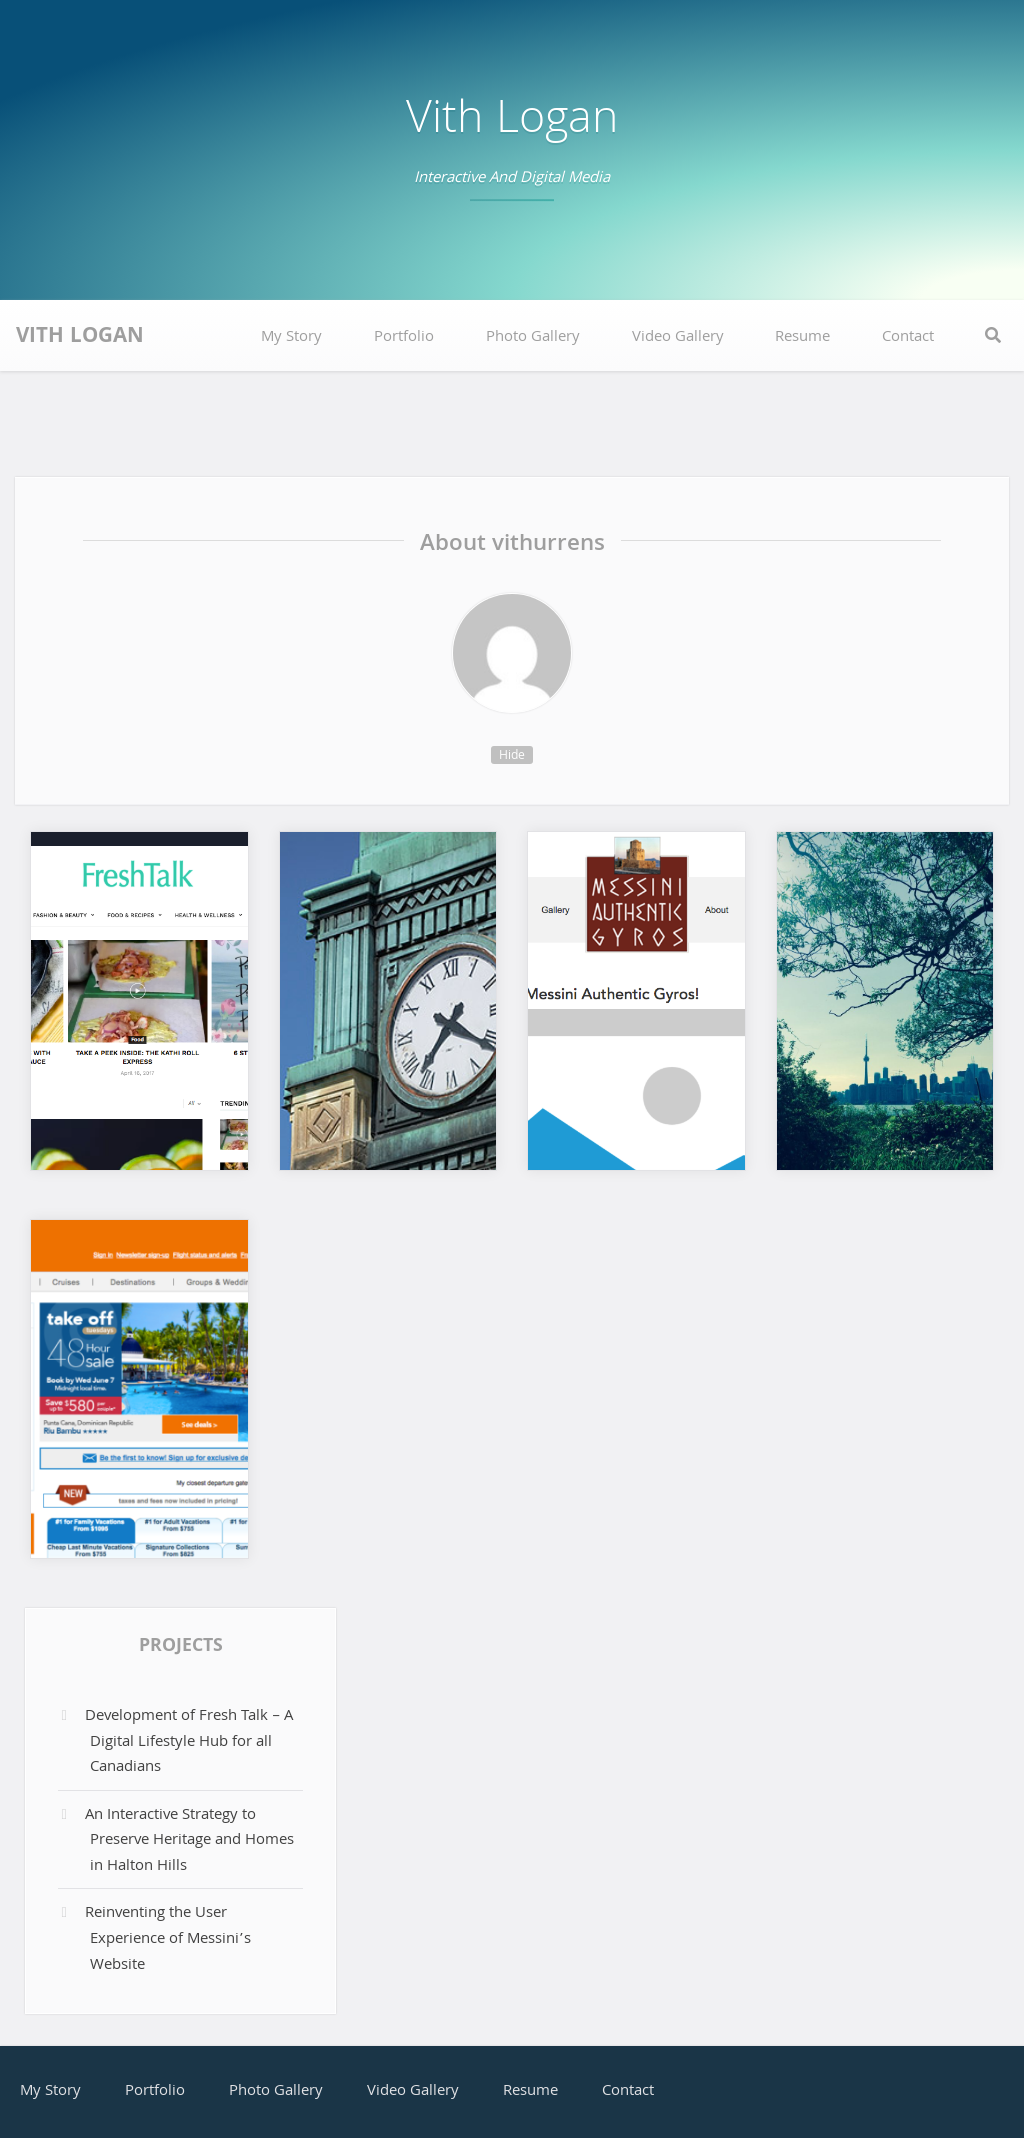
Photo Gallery (533, 338)
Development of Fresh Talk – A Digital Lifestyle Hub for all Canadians (189, 1742)
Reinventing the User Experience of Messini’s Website (168, 1939)
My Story (291, 338)
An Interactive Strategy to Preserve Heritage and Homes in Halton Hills (189, 1841)
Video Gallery (678, 338)
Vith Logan (512, 122)
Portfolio (404, 338)
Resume (802, 338)
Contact (908, 338)
